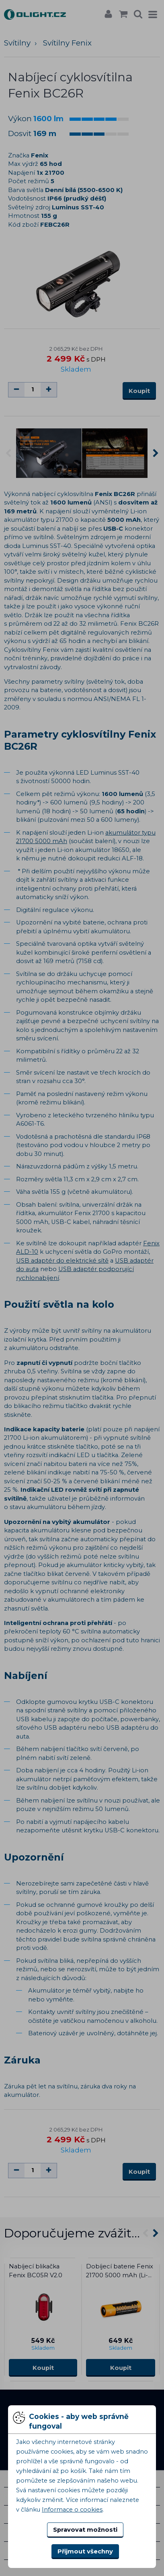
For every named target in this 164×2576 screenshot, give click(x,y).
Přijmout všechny (85, 2551)
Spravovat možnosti (85, 2529)
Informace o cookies (72, 2509)
